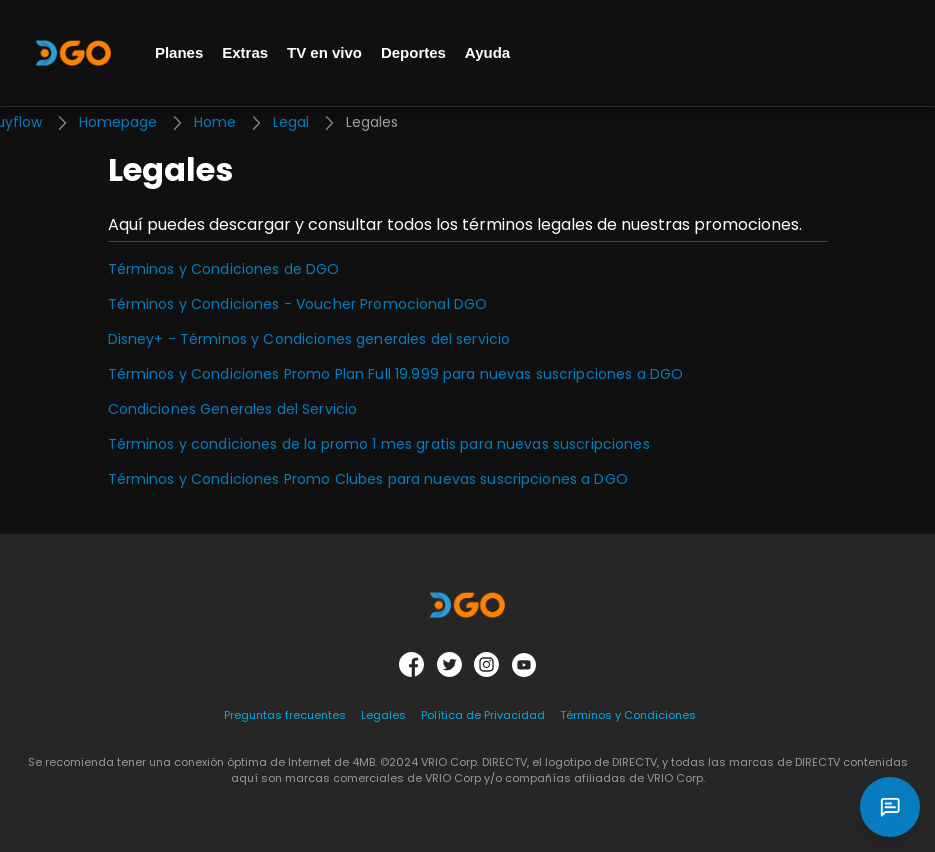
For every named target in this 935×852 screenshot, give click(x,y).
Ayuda (487, 52)
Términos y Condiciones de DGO (224, 269)
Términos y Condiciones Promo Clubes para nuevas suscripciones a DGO (368, 479)
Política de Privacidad (483, 715)
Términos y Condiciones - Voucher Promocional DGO (298, 304)
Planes (179, 52)
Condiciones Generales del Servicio (233, 409)
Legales (383, 715)
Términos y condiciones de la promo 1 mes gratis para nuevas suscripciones (379, 444)
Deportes (413, 52)
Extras (245, 52)
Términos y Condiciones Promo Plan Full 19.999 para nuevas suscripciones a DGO (396, 374)
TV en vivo (324, 52)
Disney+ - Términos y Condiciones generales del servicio (309, 339)
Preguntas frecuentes (285, 715)
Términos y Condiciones (628, 715)
